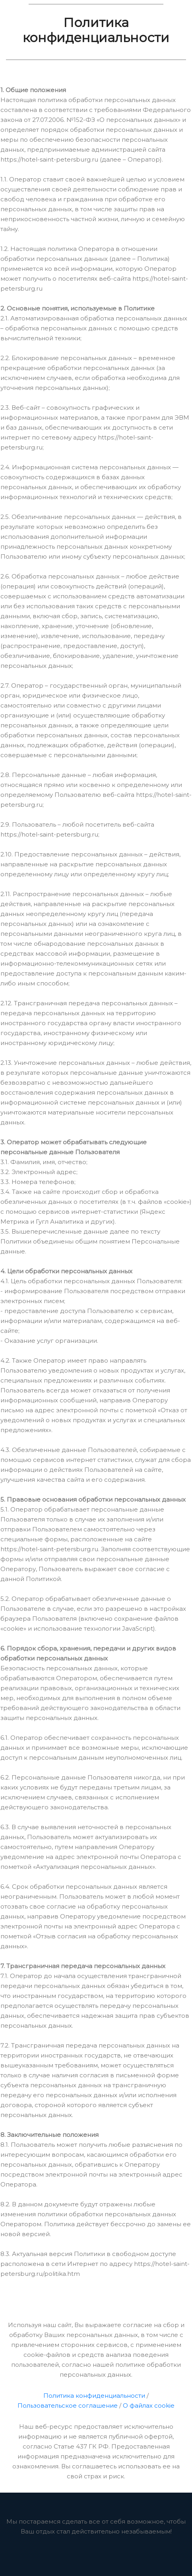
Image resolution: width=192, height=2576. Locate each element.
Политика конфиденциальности (94, 2395)
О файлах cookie (149, 2405)
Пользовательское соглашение (67, 2405)
